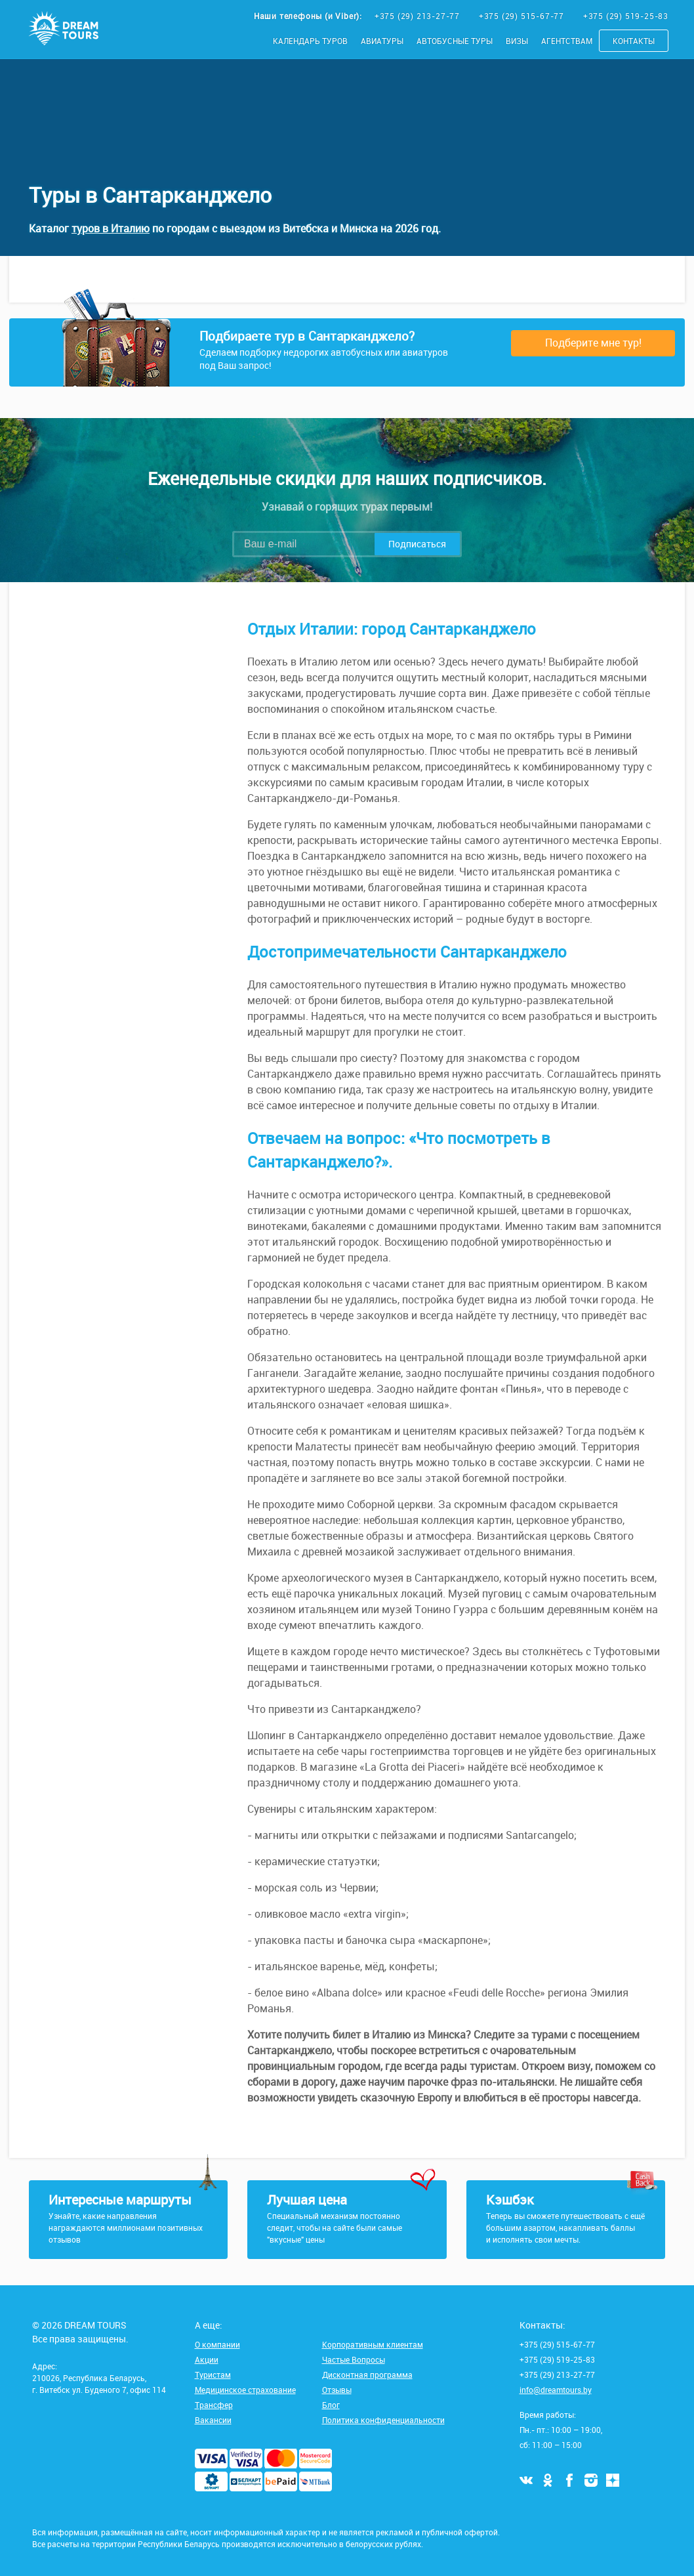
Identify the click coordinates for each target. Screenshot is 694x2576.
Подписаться (417, 544)
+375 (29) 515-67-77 (523, 16)
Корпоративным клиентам (372, 2344)
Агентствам (566, 40)
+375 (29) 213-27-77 (418, 16)
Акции (206, 2359)
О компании (217, 2344)
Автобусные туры (455, 40)
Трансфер (214, 2404)
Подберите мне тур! (593, 342)
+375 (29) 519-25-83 (625, 16)
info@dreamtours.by (556, 2389)
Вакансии (213, 2420)
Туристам (213, 2374)
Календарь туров (310, 40)
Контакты (634, 40)
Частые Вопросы (353, 2359)
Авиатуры (382, 40)
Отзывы (337, 2389)
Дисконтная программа (367, 2374)
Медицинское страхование (245, 2389)
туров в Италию (110, 228)
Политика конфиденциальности (383, 2420)
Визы (517, 40)
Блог (331, 2404)
